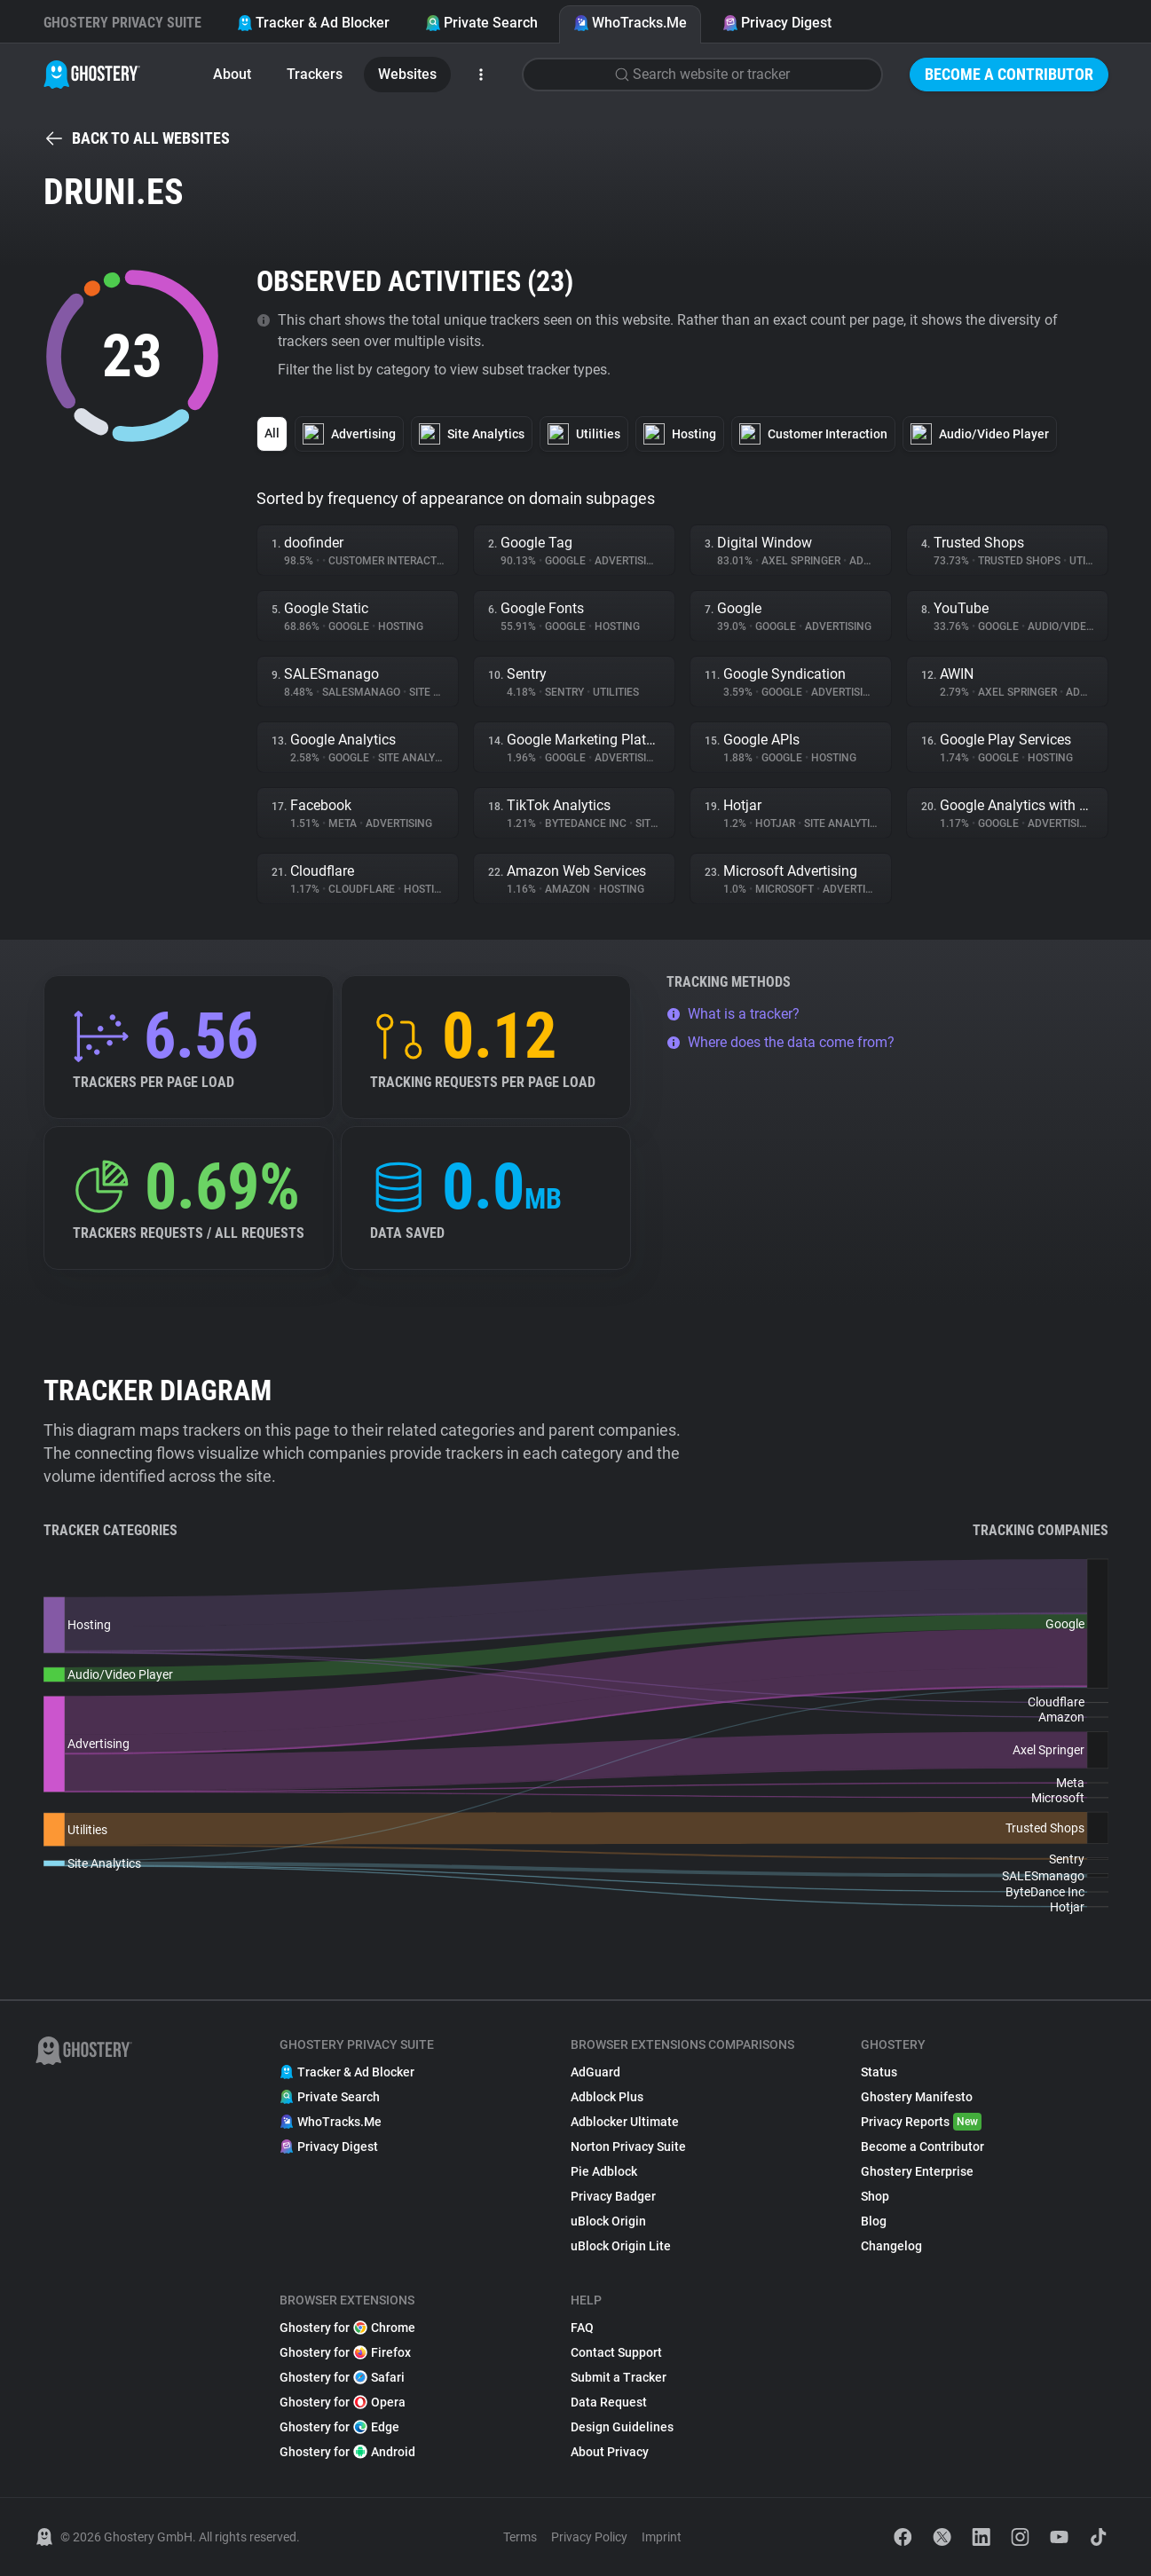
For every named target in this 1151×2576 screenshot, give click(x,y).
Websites (407, 74)
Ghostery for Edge (339, 2427)
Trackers (315, 74)
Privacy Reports (921, 2122)
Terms (520, 2537)
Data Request (609, 2402)
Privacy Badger (613, 2196)
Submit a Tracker (618, 2377)
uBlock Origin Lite (621, 2246)
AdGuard (595, 2072)
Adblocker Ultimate (625, 2122)
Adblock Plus (607, 2097)
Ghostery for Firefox (345, 2352)
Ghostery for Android (347, 2452)
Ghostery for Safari (342, 2377)
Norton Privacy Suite (628, 2146)
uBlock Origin (608, 2221)
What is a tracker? (733, 1013)
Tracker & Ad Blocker (313, 22)
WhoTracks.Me (630, 22)
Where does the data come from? (780, 1042)
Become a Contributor (1009, 74)
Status (879, 2072)
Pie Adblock (604, 2171)
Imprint (662, 2537)
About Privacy (610, 2452)
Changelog (891, 2246)
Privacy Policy (589, 2537)
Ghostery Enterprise (917, 2171)
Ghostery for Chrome (347, 2327)
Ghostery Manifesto (917, 2097)
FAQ (582, 2327)
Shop (875, 2196)
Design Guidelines (622, 2427)
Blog (874, 2221)
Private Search (481, 22)
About (232, 74)
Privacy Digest (777, 22)
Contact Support (616, 2352)
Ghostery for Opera (343, 2402)
